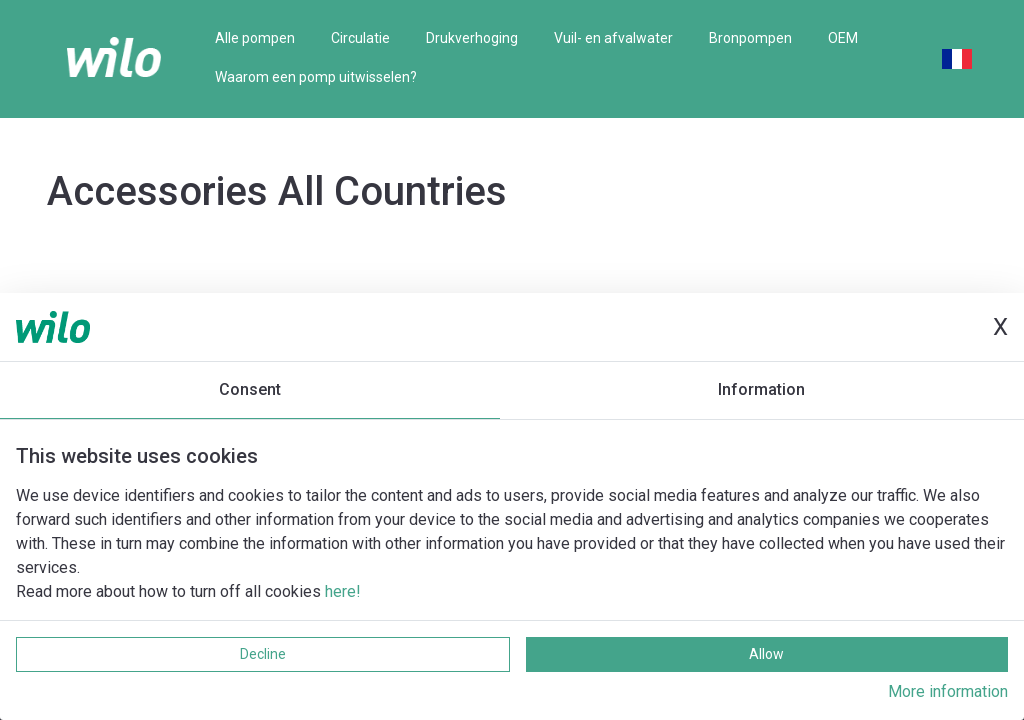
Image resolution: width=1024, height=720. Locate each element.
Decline (263, 654)
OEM (843, 38)
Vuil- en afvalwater (613, 38)
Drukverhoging (472, 38)
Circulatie (360, 38)
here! (343, 591)
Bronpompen (750, 38)
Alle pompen (255, 38)
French (957, 59)
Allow (766, 654)
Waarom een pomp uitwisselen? (316, 77)
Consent (250, 389)
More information (948, 691)
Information (761, 389)
